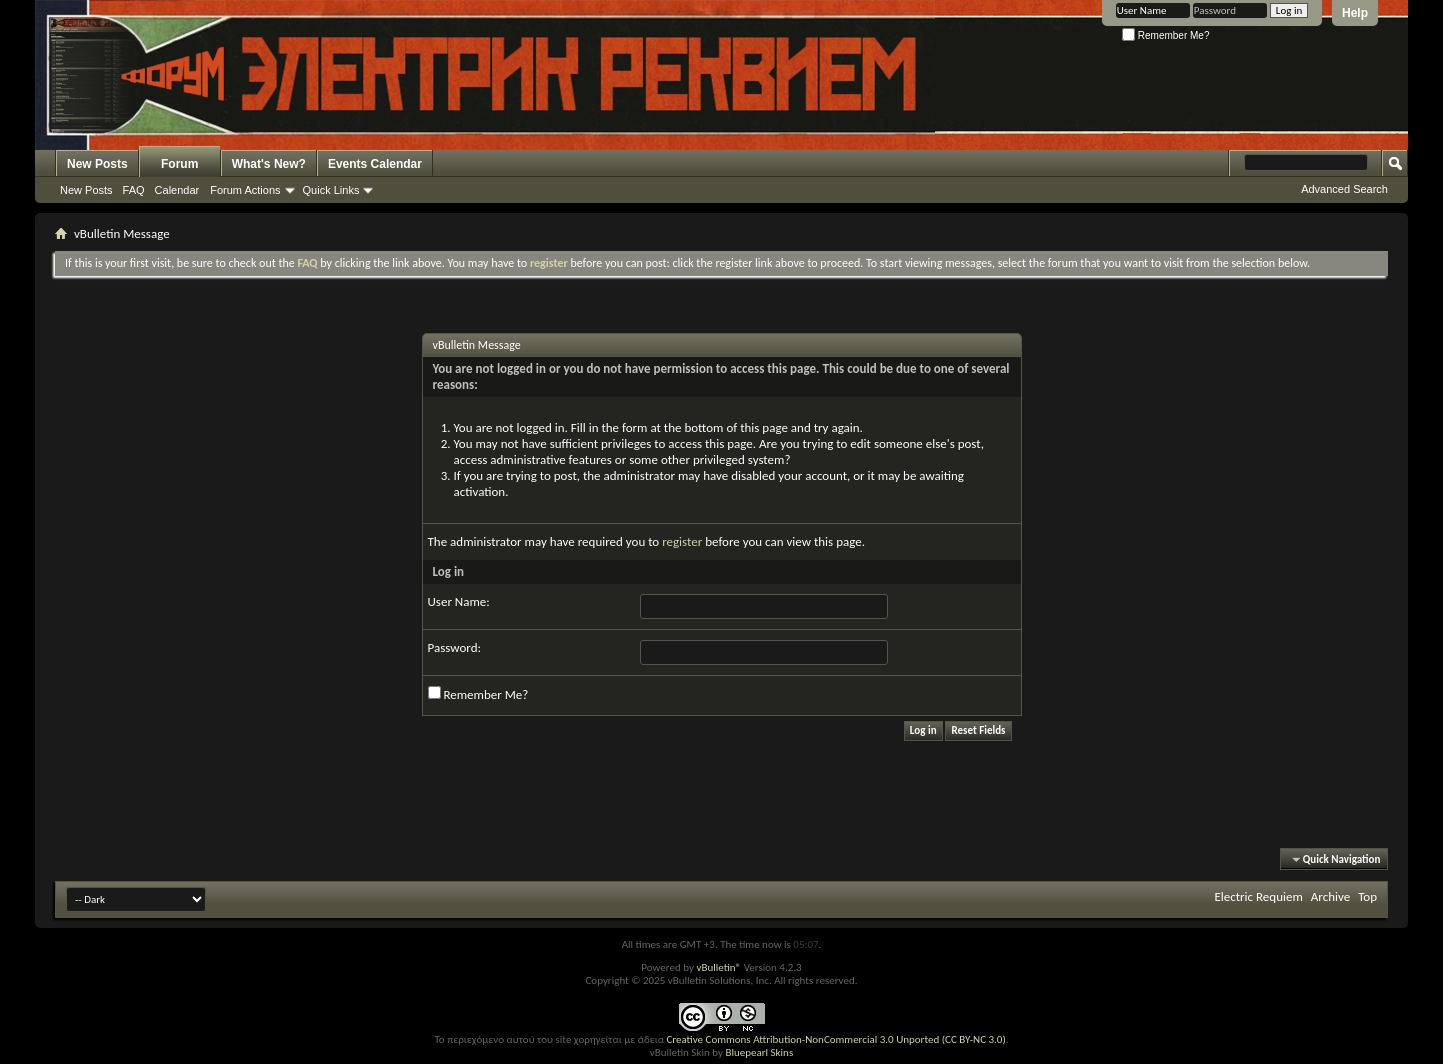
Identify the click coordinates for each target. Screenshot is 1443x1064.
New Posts (97, 164)
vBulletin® (718, 967)
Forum (179, 164)
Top (1367, 896)
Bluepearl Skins (759, 1052)
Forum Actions (245, 190)
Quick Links (331, 190)
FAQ (134, 190)
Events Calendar (375, 164)
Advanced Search (1344, 189)
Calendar (177, 190)
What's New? (269, 164)
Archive (1330, 896)
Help (1355, 13)
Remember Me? (1165, 35)
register (682, 541)
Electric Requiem (1258, 896)
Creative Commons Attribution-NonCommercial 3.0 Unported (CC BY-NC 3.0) (835, 1039)
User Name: (459, 601)
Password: (454, 647)
